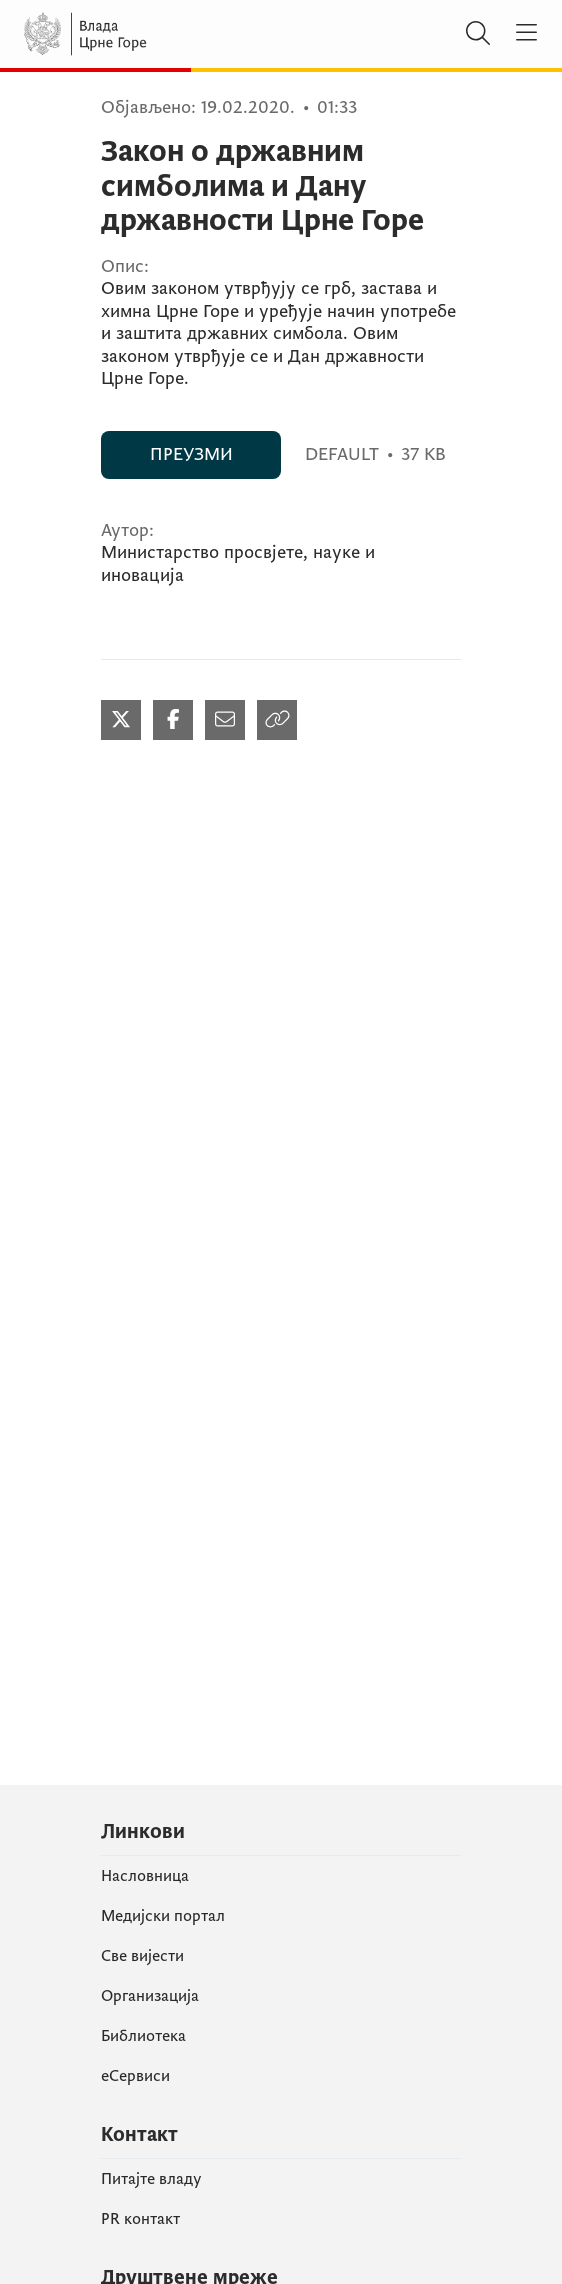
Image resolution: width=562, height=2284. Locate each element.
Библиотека (143, 2036)
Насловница (145, 1876)
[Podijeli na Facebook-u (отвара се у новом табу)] (173, 720)
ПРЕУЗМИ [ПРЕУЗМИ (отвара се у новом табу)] (191, 454)
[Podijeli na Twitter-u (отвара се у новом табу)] (121, 720)
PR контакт (140, 2219)
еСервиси (135, 2076)
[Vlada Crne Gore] (144, 34)
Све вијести (142, 1956)
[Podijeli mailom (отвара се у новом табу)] (225, 720)
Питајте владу (151, 2179)
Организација (150, 1996)
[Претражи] (478, 34)
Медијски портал (163, 1916)
